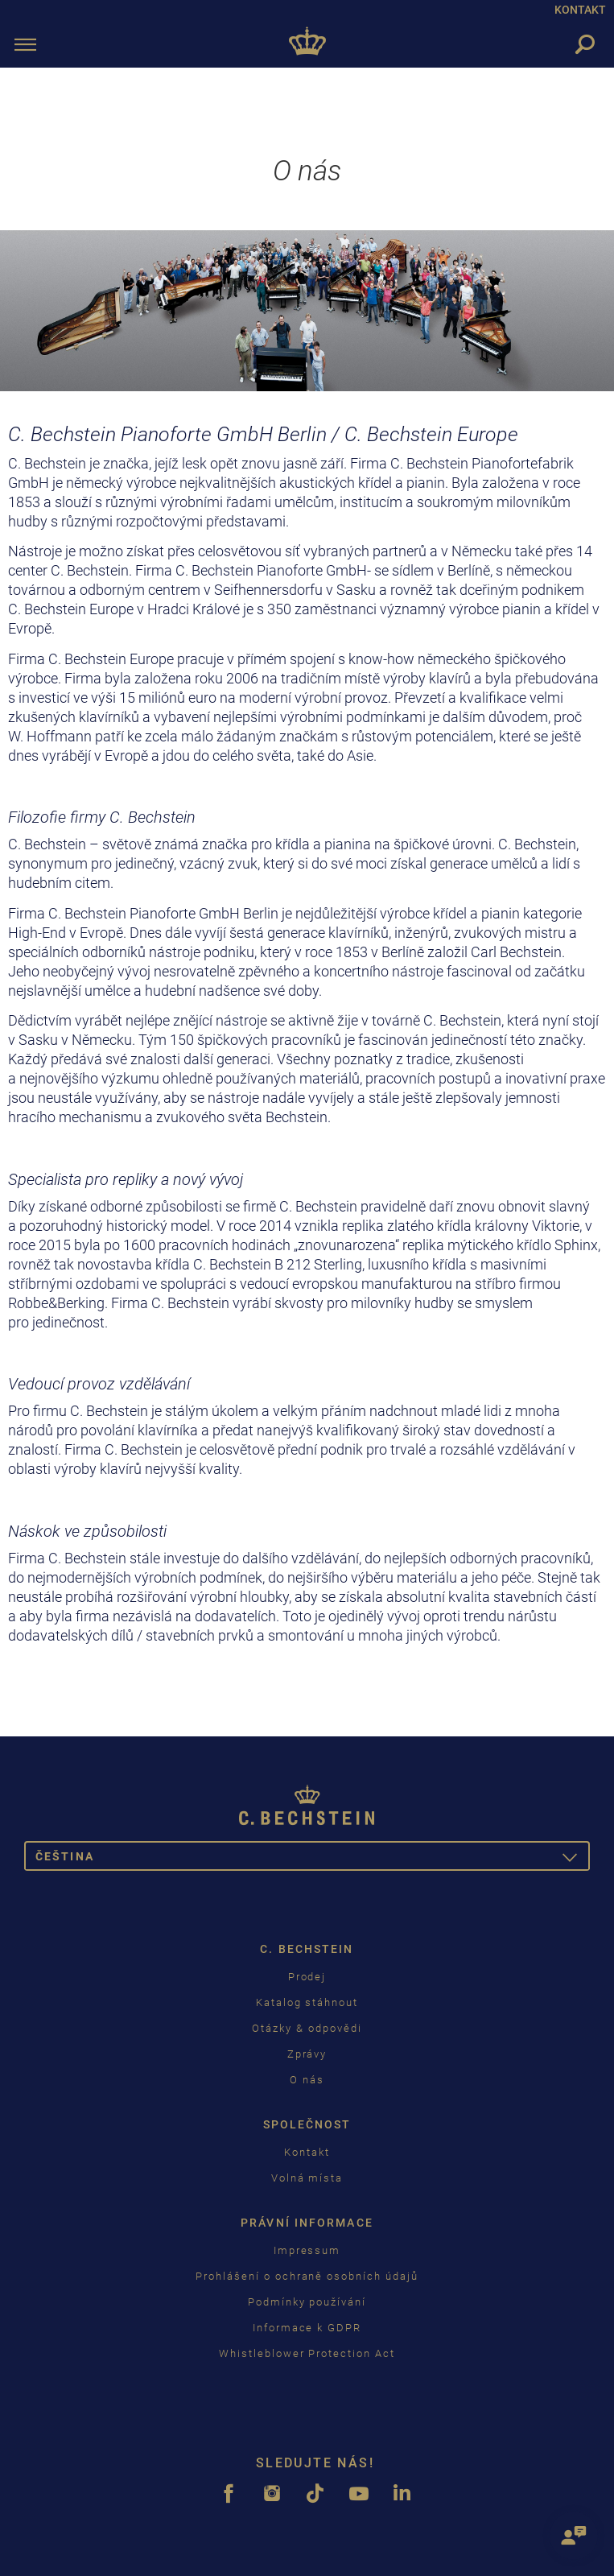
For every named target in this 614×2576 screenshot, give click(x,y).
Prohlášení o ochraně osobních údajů (307, 2276)
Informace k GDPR (307, 2328)
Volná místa (307, 2178)
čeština (312, 1859)
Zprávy (307, 2054)
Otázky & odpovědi (306, 2028)
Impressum (307, 2250)
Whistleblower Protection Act (307, 2353)
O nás (307, 2080)
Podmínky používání (307, 2302)
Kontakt (307, 2152)
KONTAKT (580, 9)
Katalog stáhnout (307, 2002)
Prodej (307, 1977)
